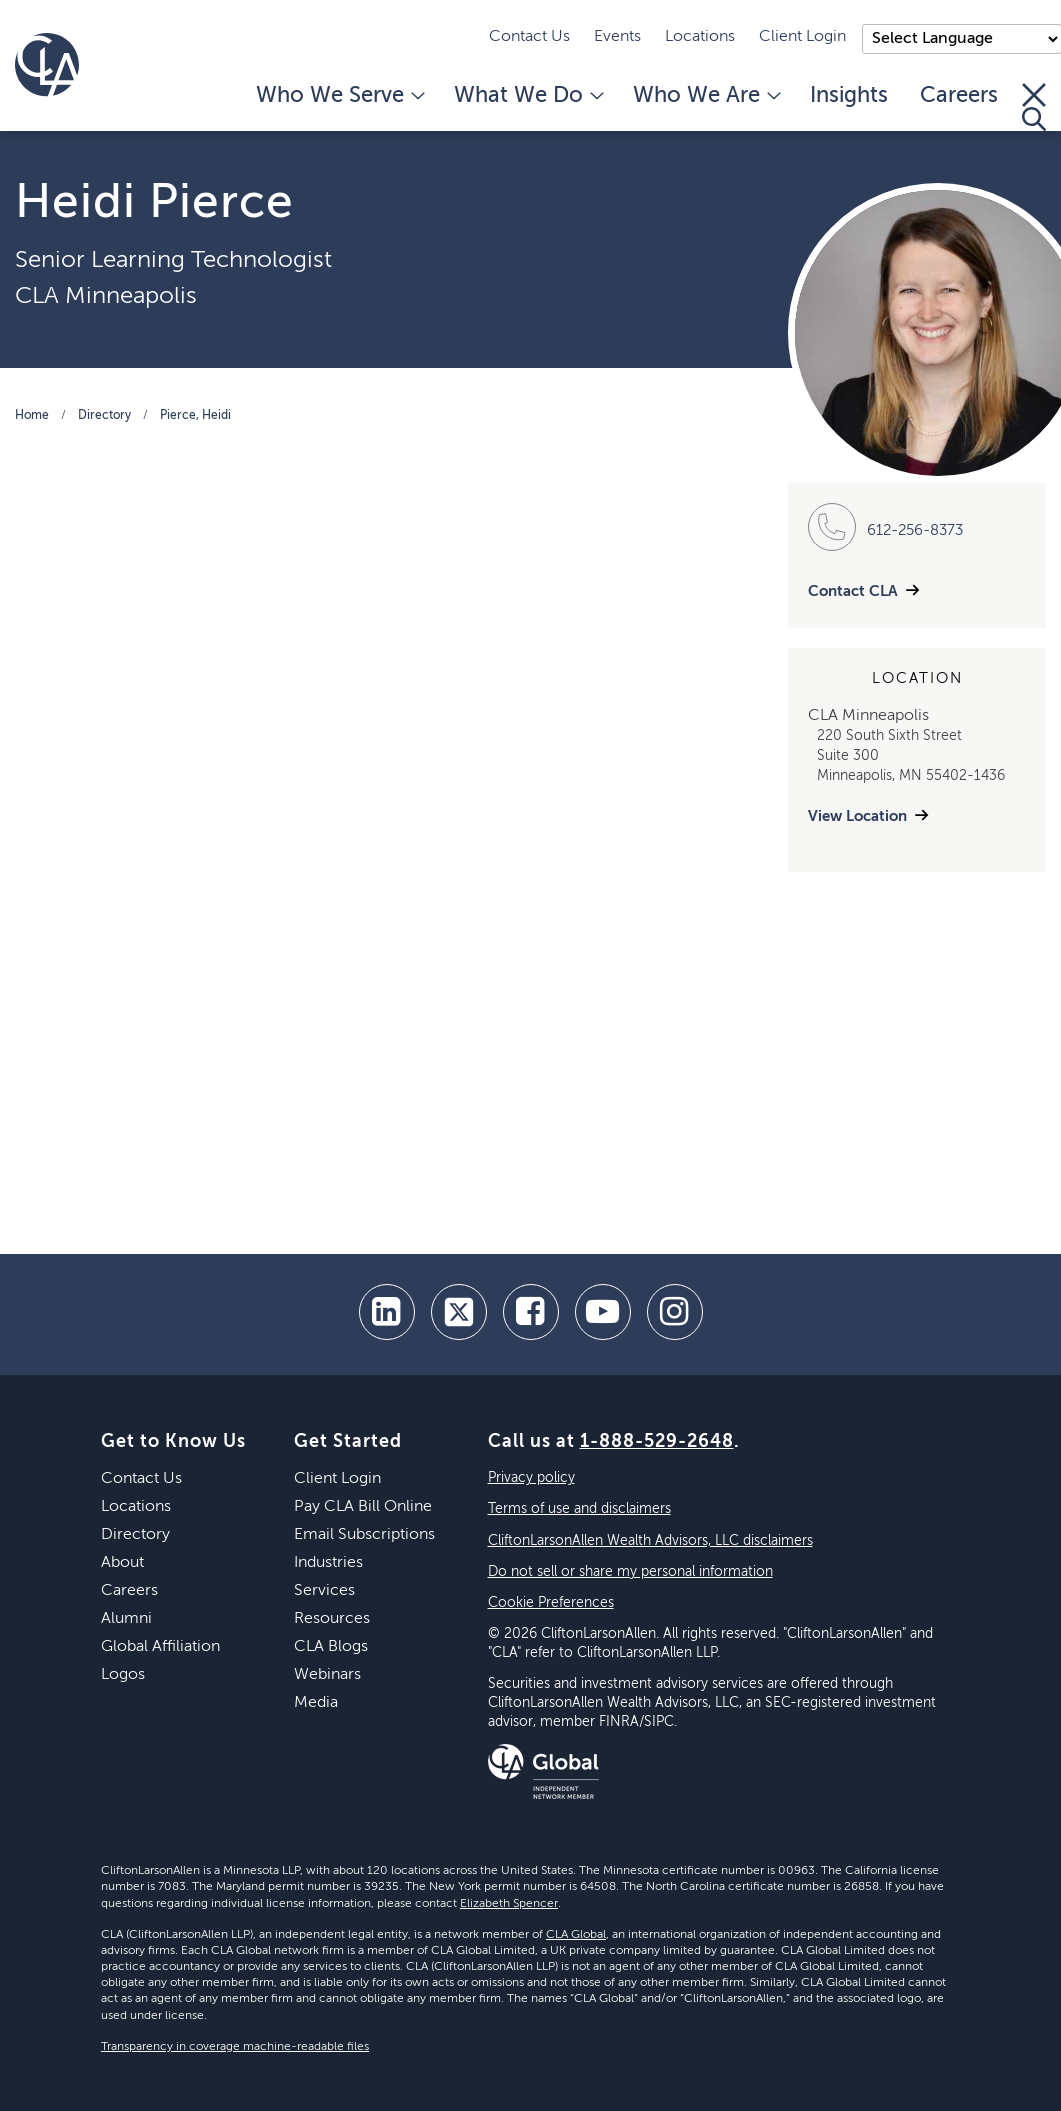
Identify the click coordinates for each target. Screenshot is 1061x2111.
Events (617, 37)
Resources (332, 1619)
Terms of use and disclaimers (579, 1509)
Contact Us (529, 37)
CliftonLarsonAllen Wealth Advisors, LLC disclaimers (650, 1541)
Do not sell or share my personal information (630, 1572)
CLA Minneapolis (106, 296)
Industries (328, 1563)
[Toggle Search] (1034, 107)
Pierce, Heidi (195, 416)
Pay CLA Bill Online (363, 1507)
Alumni (126, 1619)
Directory (104, 416)
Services (324, 1591)
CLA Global (576, 1935)
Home (32, 416)
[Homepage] (47, 65)
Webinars (327, 1675)
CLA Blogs (331, 1647)
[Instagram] (675, 1312)
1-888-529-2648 (657, 1442)
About (122, 1563)
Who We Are (705, 96)
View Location (857, 816)
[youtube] (603, 1312)
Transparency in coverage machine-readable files (235, 2047)
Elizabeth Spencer (509, 1904)
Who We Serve (339, 96)
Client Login (802, 37)
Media (316, 1703)
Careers (959, 96)
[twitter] (459, 1312)
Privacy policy (531, 1478)
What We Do (527, 96)
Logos (123, 1675)
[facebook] (531, 1312)
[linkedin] (387, 1312)
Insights (849, 96)
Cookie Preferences (551, 1603)
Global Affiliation (160, 1647)
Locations (700, 37)
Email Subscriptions (364, 1535)
